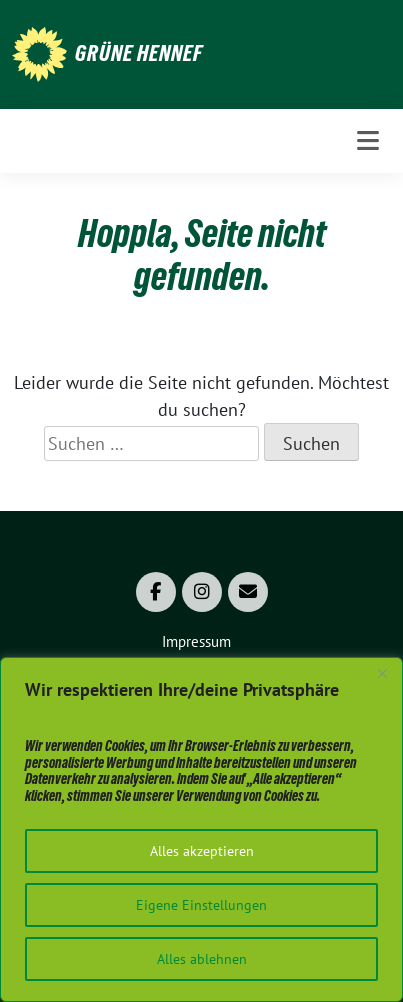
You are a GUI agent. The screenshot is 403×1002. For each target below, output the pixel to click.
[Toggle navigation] (368, 140)
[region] (201, 829)
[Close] (382, 674)
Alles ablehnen (202, 959)
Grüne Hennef (139, 53)
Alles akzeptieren (202, 851)
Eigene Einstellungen (201, 905)
